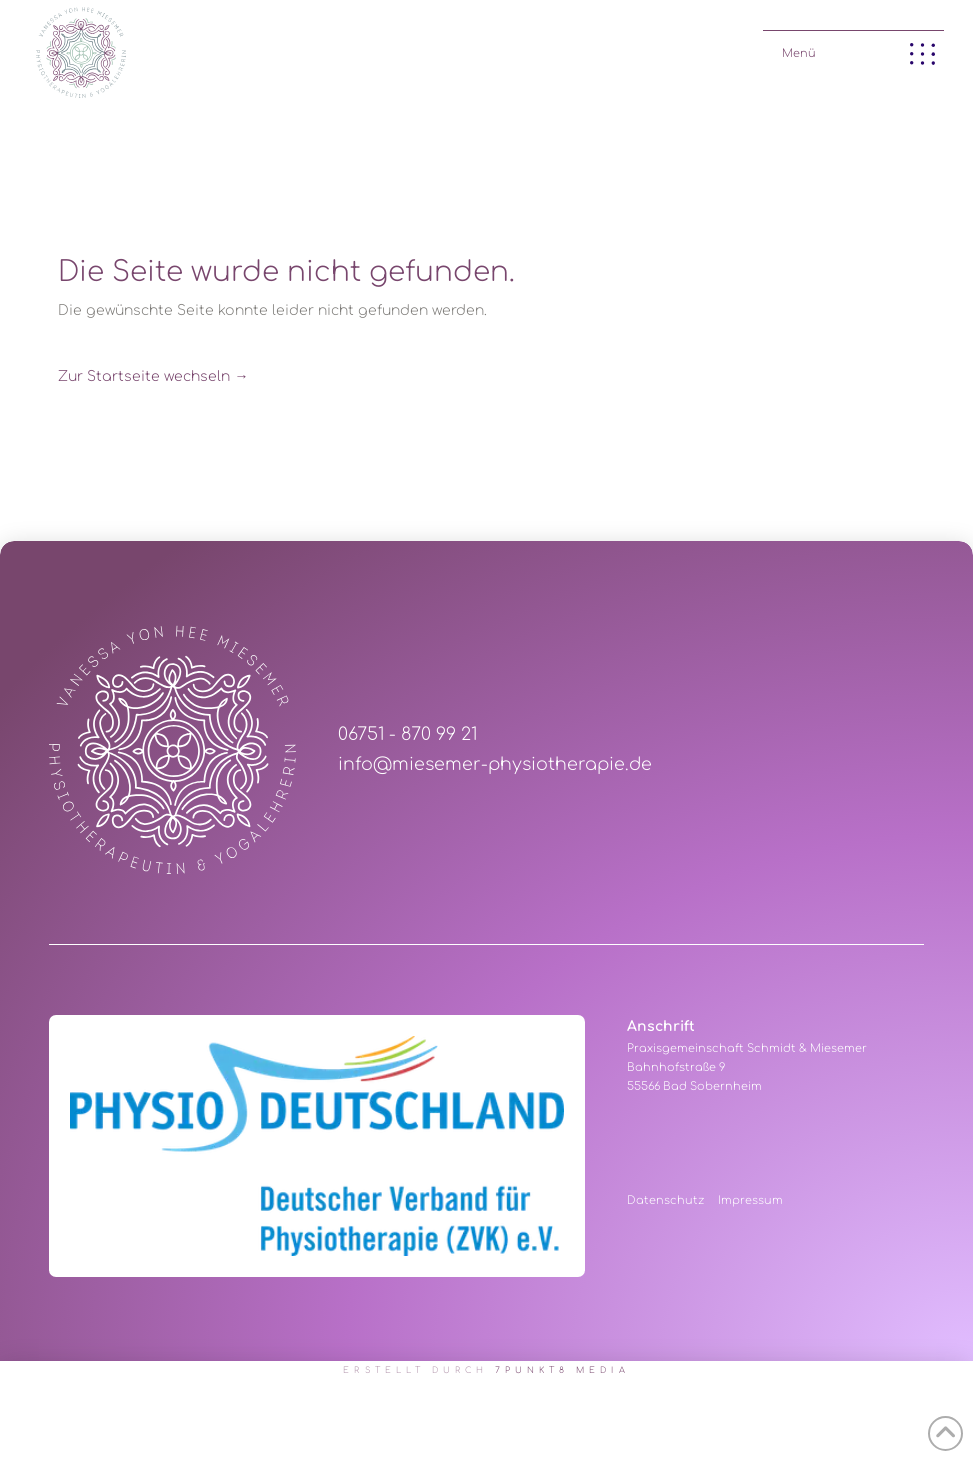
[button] (853, 49)
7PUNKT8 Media (562, 1370)
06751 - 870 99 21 (407, 734)
